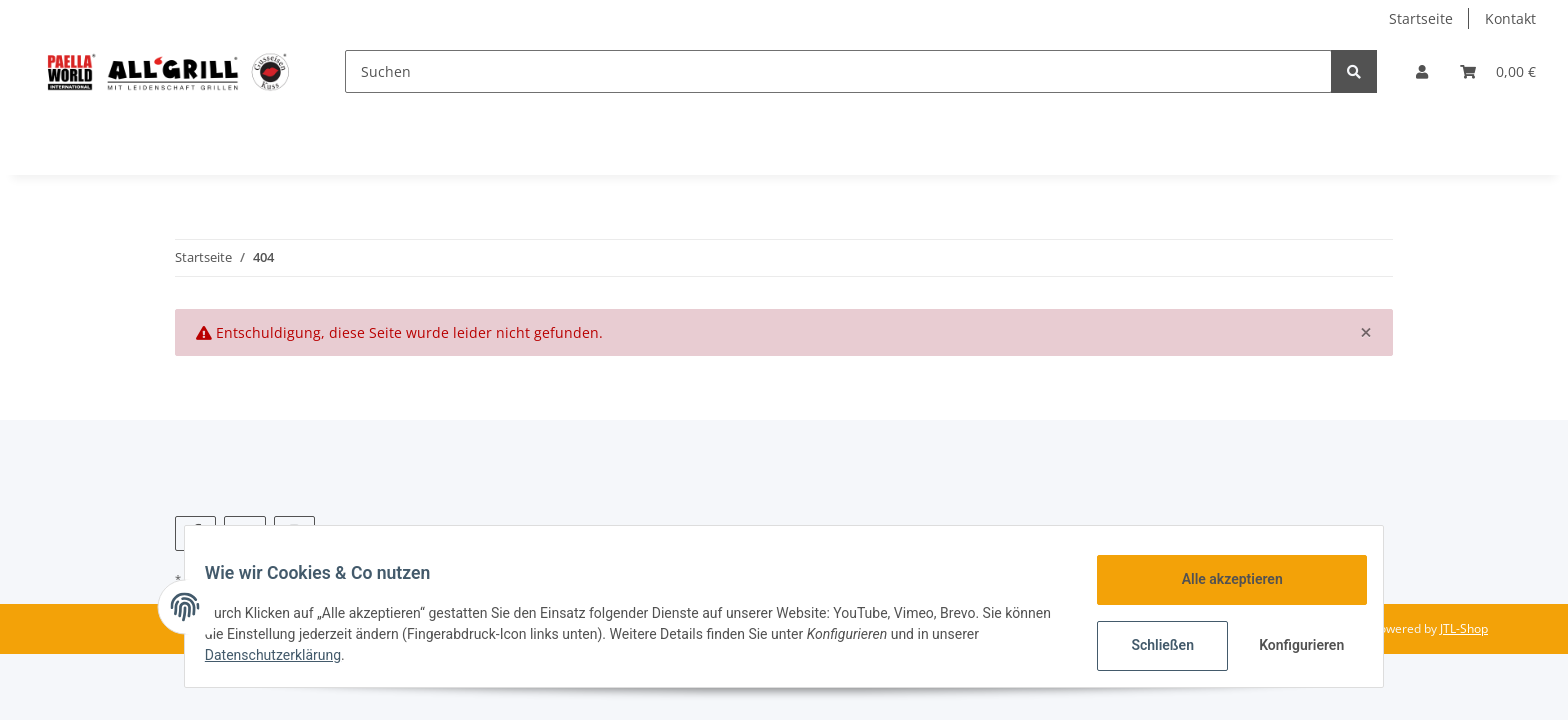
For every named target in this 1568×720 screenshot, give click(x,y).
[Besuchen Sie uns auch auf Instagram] (294, 533)
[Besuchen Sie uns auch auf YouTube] (244, 533)
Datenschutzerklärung (285, 655)
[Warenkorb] (1498, 71)
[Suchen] (838, 71)
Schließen (1150, 645)
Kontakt (1510, 18)
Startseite (1421, 18)
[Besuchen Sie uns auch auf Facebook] (195, 533)
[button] (1422, 71)
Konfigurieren (1291, 645)
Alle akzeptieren (1219, 579)
